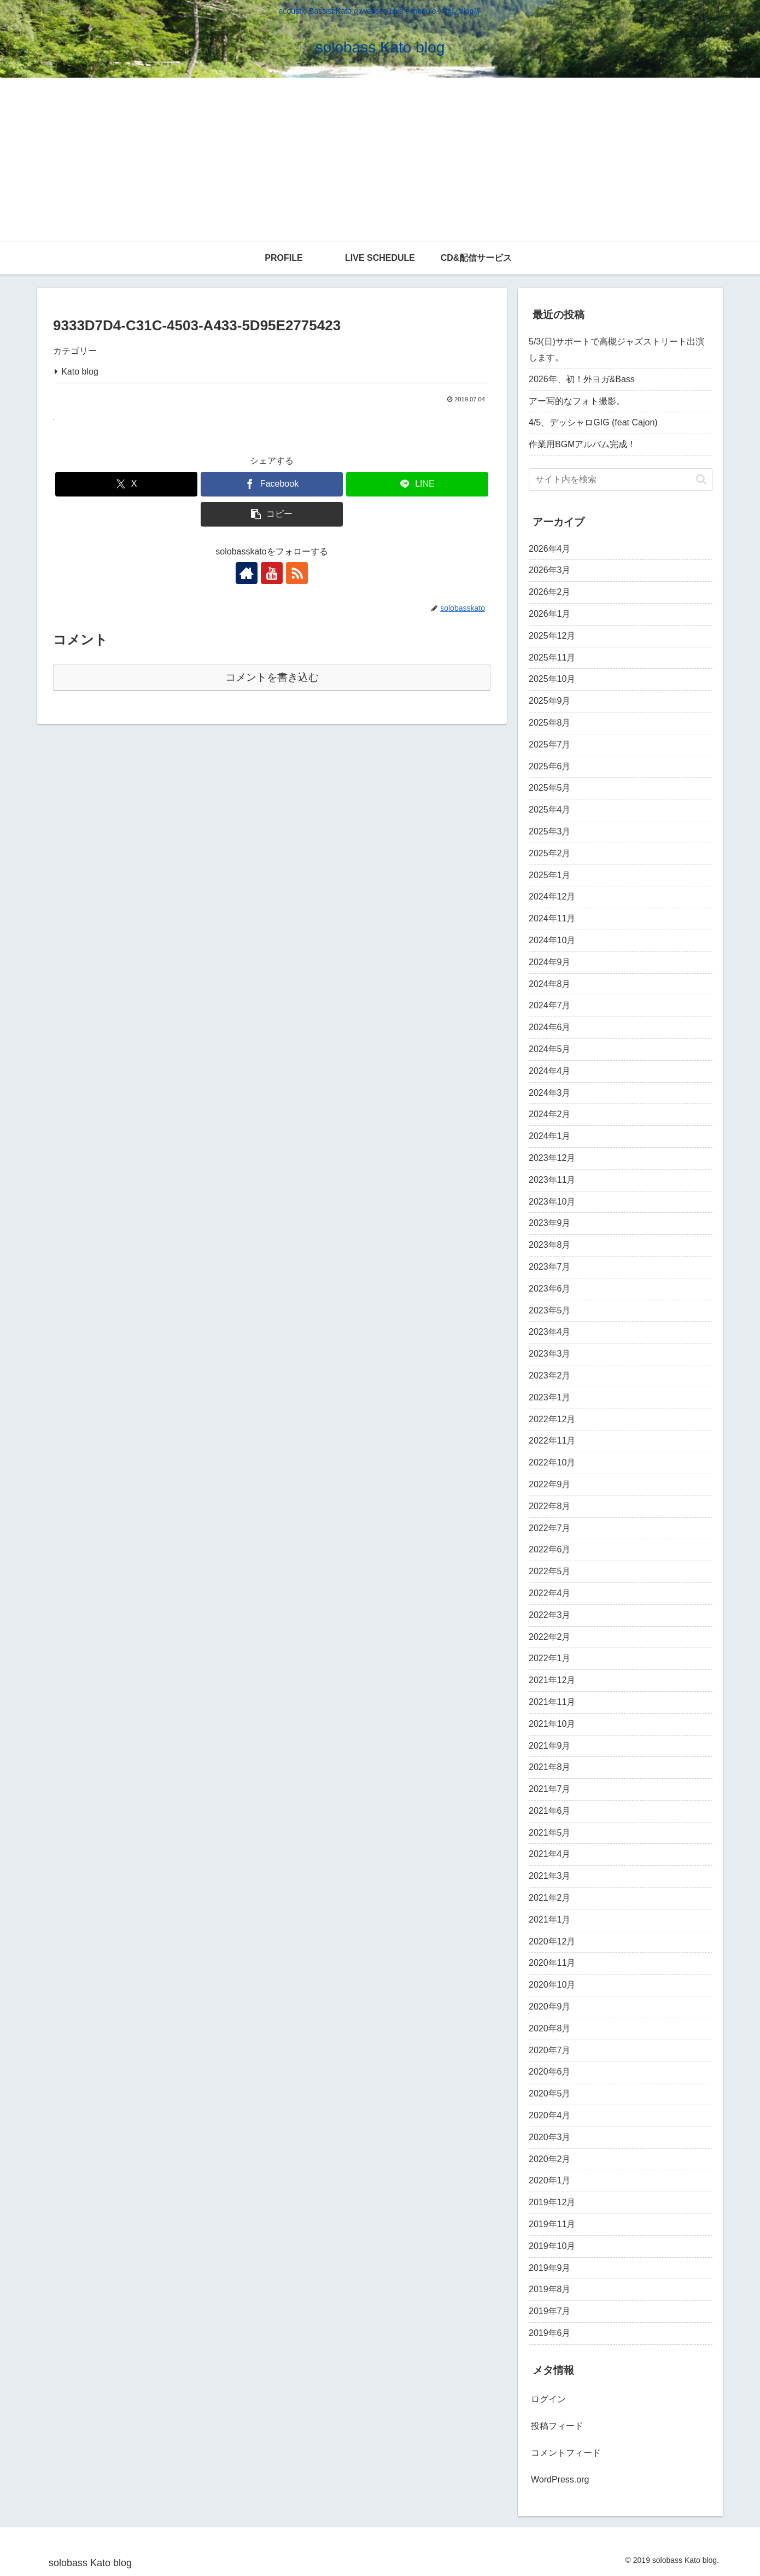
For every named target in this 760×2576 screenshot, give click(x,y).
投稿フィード (557, 2426)
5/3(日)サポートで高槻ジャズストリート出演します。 (616, 349)
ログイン (548, 2399)
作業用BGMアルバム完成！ (582, 444)
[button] (272, 514)
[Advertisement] (380, 159)
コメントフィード (566, 2452)
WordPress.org (560, 2479)
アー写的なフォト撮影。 (577, 401)
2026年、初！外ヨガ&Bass (582, 379)
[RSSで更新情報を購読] (297, 573)
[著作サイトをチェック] (247, 573)
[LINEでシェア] (417, 484)
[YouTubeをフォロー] (272, 573)
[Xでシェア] (126, 484)
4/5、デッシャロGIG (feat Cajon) (593, 422)
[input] (620, 479)
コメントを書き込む (272, 677)
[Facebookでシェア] (272, 484)
